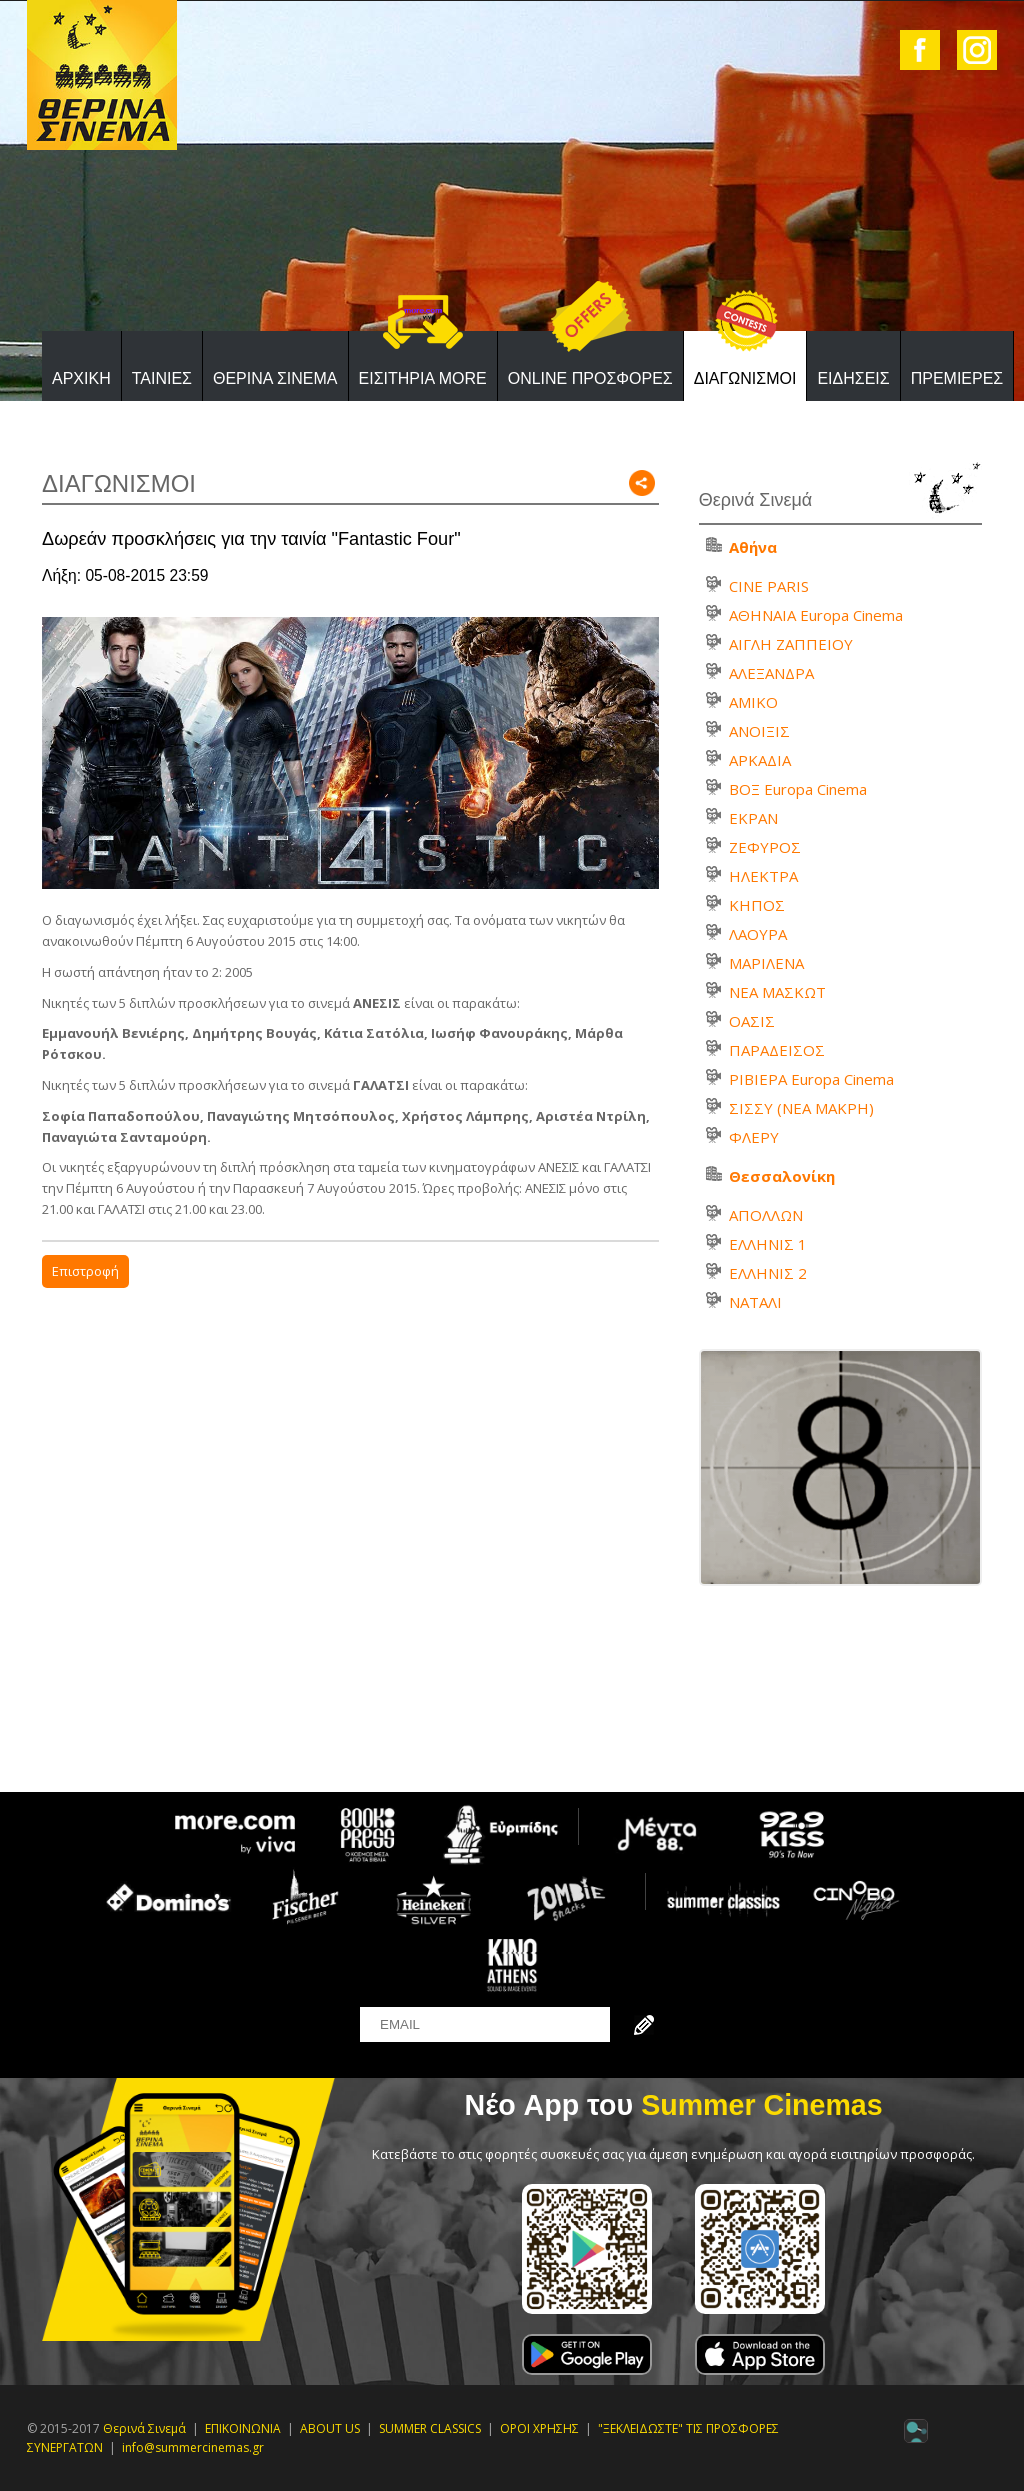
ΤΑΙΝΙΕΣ (162, 378)
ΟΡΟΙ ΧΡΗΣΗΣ (539, 2428)
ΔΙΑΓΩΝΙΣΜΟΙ (745, 378)
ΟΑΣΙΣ (752, 1021)
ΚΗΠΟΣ (757, 905)
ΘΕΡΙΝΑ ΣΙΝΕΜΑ (275, 378)
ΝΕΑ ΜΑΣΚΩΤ (777, 992)
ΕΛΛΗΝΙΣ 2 (768, 1273)
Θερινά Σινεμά (144, 2428)
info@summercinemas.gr (193, 2447)
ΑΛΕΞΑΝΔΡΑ (771, 673)
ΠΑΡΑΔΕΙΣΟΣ (777, 1050)
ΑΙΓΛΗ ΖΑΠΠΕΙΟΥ (791, 644)
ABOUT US (330, 2428)
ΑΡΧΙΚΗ (81, 378)
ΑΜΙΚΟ (753, 702)
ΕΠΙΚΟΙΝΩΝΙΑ (243, 2428)
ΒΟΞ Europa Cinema (798, 789)
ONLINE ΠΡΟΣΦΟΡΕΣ (590, 378)
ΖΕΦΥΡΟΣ (765, 847)
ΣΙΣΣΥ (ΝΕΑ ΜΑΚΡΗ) (801, 1108)
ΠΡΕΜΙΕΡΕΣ (957, 378)
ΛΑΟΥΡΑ (758, 934)
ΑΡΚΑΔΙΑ (760, 760)
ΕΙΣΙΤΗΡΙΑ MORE (423, 378)
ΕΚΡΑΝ (753, 818)
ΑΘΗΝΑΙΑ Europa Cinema (816, 615)
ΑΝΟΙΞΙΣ (759, 731)
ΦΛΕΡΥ (754, 1137)
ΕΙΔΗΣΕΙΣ (853, 378)
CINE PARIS (769, 586)
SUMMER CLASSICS (430, 2428)
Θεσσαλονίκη (782, 1176)
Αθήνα (753, 547)
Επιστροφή (85, 1271)
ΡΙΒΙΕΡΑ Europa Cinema (811, 1079)
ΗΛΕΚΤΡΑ (763, 876)
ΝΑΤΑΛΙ (755, 1302)
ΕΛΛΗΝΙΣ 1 (768, 1244)
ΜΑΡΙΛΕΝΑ (766, 963)
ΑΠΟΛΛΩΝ (766, 1215)
